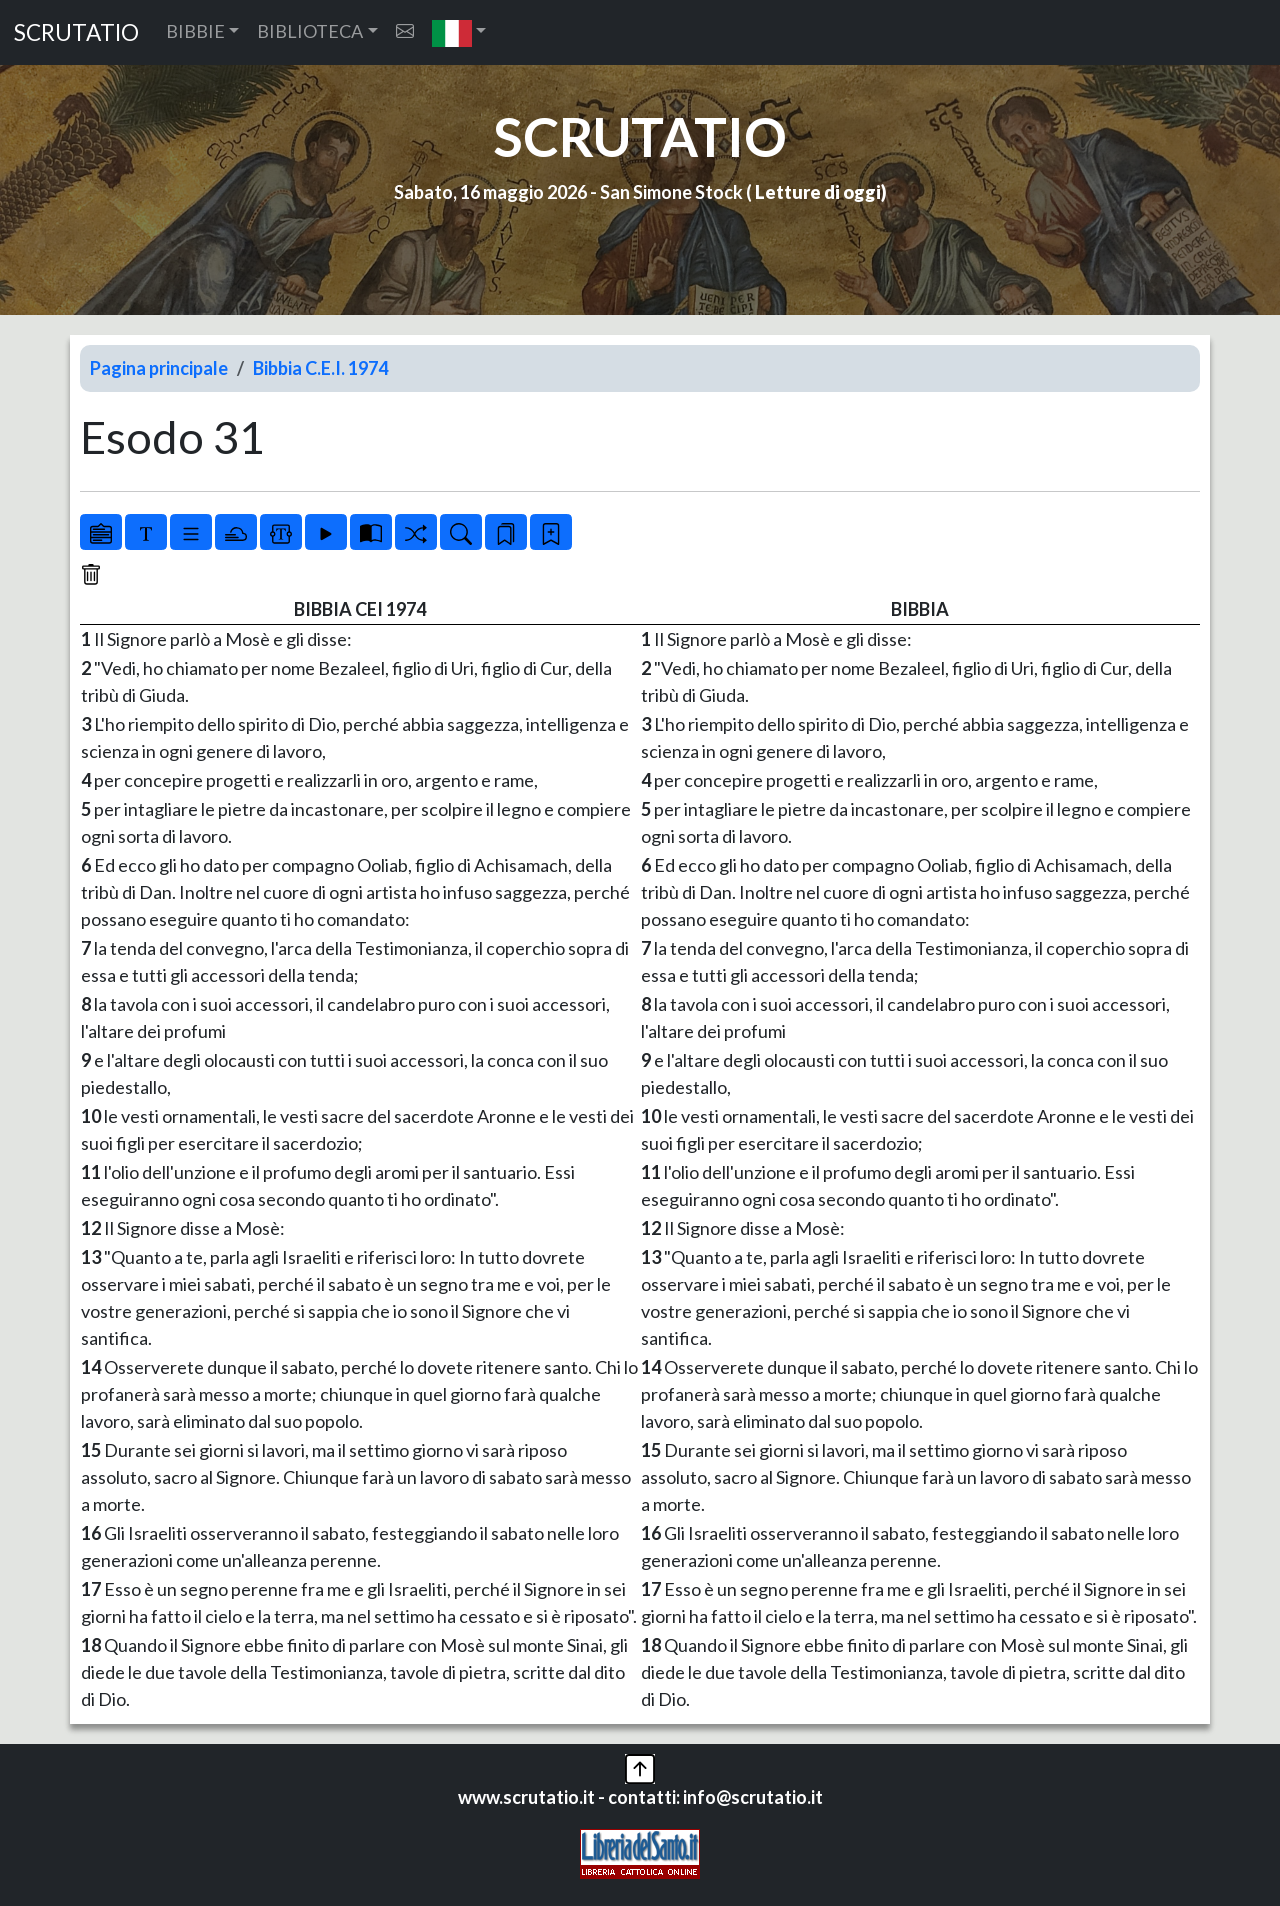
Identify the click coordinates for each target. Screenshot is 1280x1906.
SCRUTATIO (76, 32)
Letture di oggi (818, 192)
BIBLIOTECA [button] (310, 31)
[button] (459, 32)
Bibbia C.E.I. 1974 (320, 368)
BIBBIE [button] (195, 31)
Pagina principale (159, 368)
